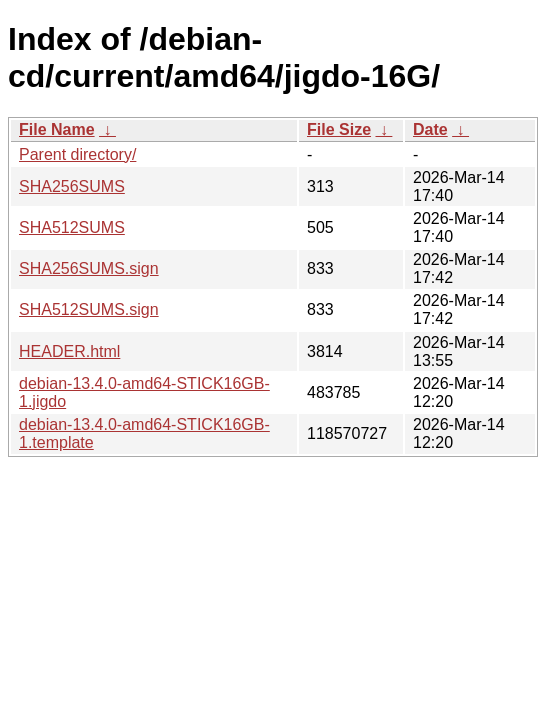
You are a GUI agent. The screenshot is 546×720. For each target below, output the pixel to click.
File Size (339, 129)
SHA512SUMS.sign (89, 309)
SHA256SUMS (72, 186)
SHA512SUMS (72, 227)
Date (430, 129)
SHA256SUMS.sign (89, 268)
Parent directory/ (77, 154)
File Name (57, 129)
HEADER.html (69, 351)
